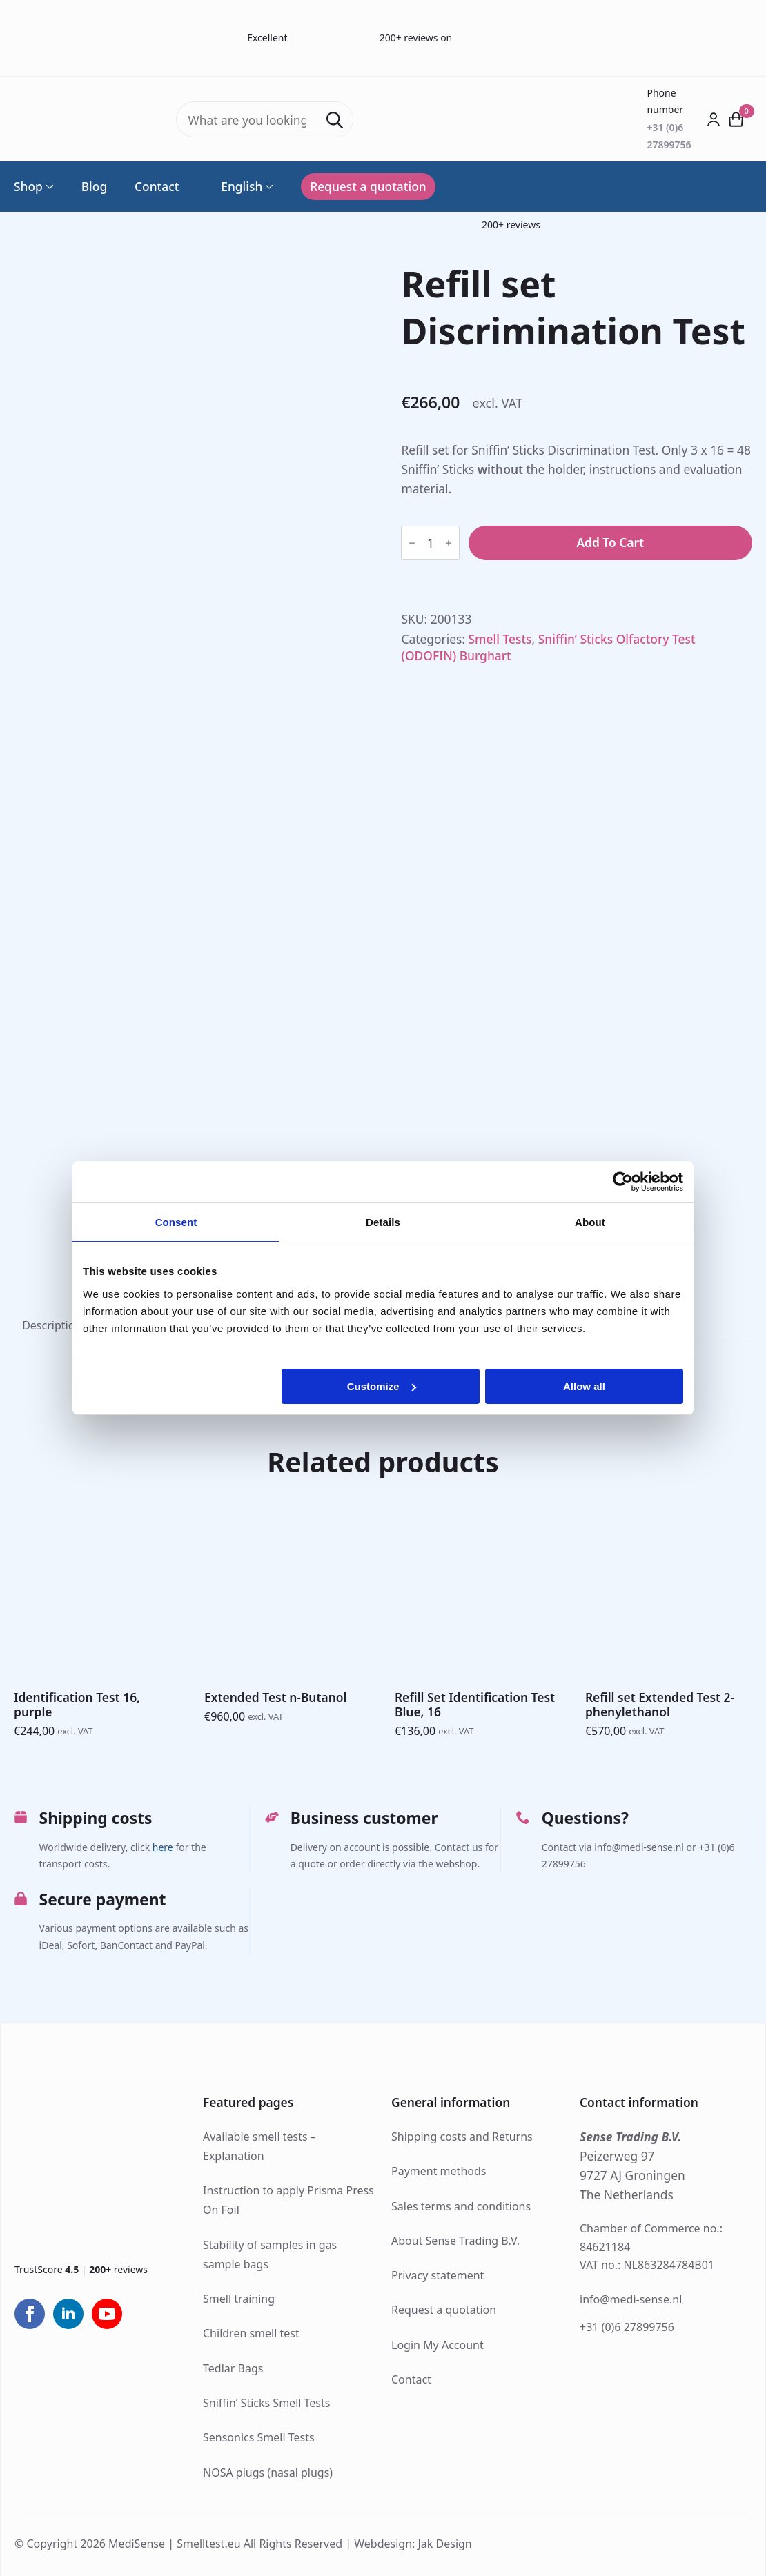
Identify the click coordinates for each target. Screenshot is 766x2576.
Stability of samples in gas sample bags (270, 2254)
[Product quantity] (430, 543)
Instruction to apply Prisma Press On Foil (288, 2200)
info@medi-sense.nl (631, 2299)
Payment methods (438, 2171)
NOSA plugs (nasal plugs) (268, 2472)
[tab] (52, 1325)
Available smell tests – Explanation (259, 2146)
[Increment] (448, 543)
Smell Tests (500, 639)
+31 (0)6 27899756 (627, 2327)
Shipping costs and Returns (462, 2136)
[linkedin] (68, 2314)
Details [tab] (383, 1222)
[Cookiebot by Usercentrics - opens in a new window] (622, 1181)
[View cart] (736, 119)
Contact (157, 186)
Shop (28, 186)
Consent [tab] (176, 1222)
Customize (381, 1386)
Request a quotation (443, 2309)
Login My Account (437, 2344)
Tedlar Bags (233, 2368)
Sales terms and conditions (461, 2206)
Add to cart (610, 542)
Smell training (239, 2298)
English (234, 186)
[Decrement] (412, 543)
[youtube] (107, 2314)
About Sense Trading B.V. (455, 2240)
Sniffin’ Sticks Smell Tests (266, 2402)
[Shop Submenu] (48, 186)
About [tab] (590, 1222)
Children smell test (251, 2333)
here (163, 1847)
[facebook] (29, 2314)
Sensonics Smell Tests (259, 2437)
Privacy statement (437, 2275)
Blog (94, 186)
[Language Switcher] (267, 186)
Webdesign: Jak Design (413, 2543)
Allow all (584, 1386)
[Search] (335, 120)
